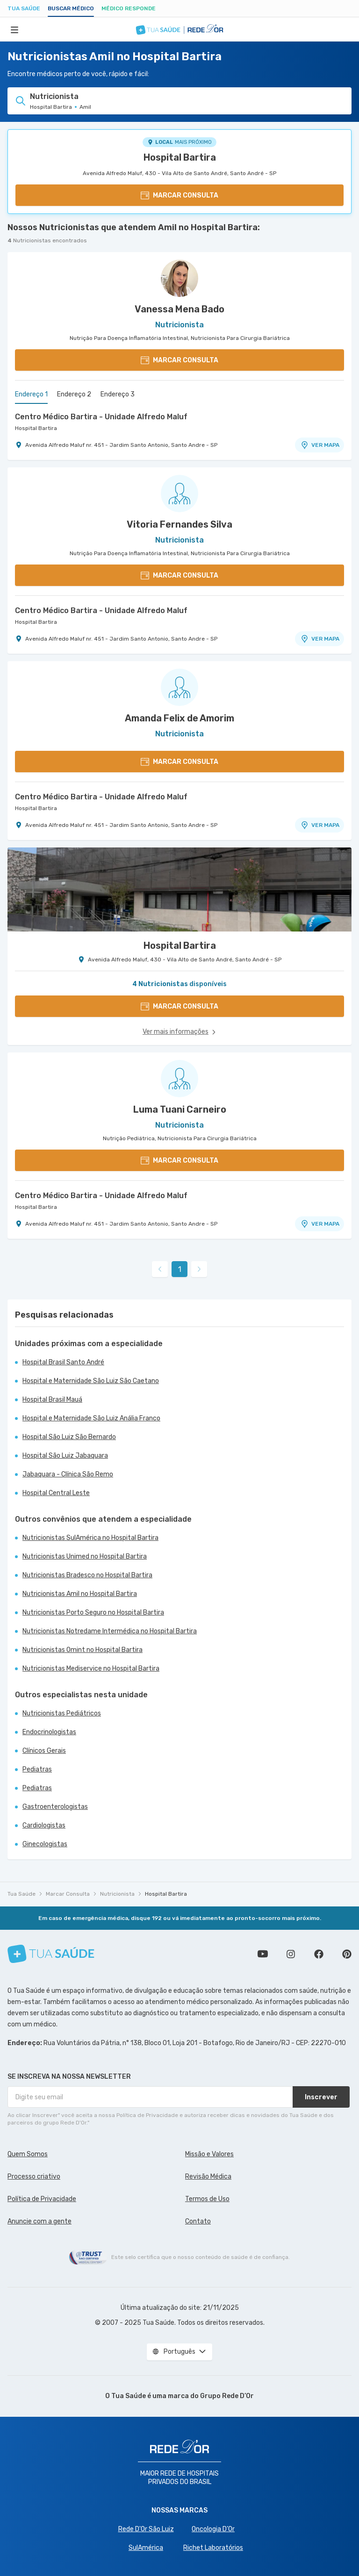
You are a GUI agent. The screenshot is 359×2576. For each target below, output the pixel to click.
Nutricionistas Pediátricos (61, 1713)
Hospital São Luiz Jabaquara (65, 1456)
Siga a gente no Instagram (290, 1954)
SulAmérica (146, 2548)
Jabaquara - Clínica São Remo (67, 1474)
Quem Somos (27, 2154)
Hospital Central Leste (56, 1493)
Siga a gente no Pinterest (347, 1954)
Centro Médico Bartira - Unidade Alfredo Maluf (101, 416)
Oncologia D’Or (213, 2529)
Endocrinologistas (49, 1732)
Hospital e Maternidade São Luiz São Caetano (90, 1381)
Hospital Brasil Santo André (63, 1362)
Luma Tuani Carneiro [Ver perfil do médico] (179, 1109)
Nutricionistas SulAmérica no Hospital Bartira (90, 1538)
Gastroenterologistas (55, 1807)
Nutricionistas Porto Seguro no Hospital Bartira (93, 1612)
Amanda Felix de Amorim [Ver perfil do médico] (179, 718)
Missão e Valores (209, 2154)
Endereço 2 (74, 394)
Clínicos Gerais (44, 1751)
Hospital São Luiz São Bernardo (69, 1437)
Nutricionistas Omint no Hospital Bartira (82, 1650)
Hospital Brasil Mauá (52, 1400)
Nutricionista (117, 1894)
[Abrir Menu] (14, 29)
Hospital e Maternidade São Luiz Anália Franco (91, 1418)
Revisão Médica (208, 2177)
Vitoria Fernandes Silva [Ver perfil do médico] (179, 524)
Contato (198, 2221)
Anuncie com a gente (39, 2221)
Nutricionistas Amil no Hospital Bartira (79, 1594)
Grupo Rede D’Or (227, 2396)
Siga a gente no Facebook (318, 1954)
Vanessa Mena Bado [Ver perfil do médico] (179, 309)
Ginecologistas (44, 1844)
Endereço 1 (31, 394)
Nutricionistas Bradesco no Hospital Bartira (87, 1575)
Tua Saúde (23, 8)
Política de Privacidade (41, 2199)
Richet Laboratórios (213, 2548)
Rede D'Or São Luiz (146, 2529)
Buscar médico (71, 8)
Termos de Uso (207, 2199)
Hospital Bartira (180, 157)
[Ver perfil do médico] (179, 278)
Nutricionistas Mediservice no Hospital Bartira (90, 1669)
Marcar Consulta (68, 1894)
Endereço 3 (118, 394)
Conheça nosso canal (262, 1954)
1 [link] (179, 1269)
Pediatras (37, 1769)
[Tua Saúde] (50, 1954)
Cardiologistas (43, 1825)
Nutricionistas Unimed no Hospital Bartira (84, 1556)
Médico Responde (128, 8)
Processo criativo (33, 2177)
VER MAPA (319, 445)
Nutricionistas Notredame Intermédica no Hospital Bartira (109, 1631)
